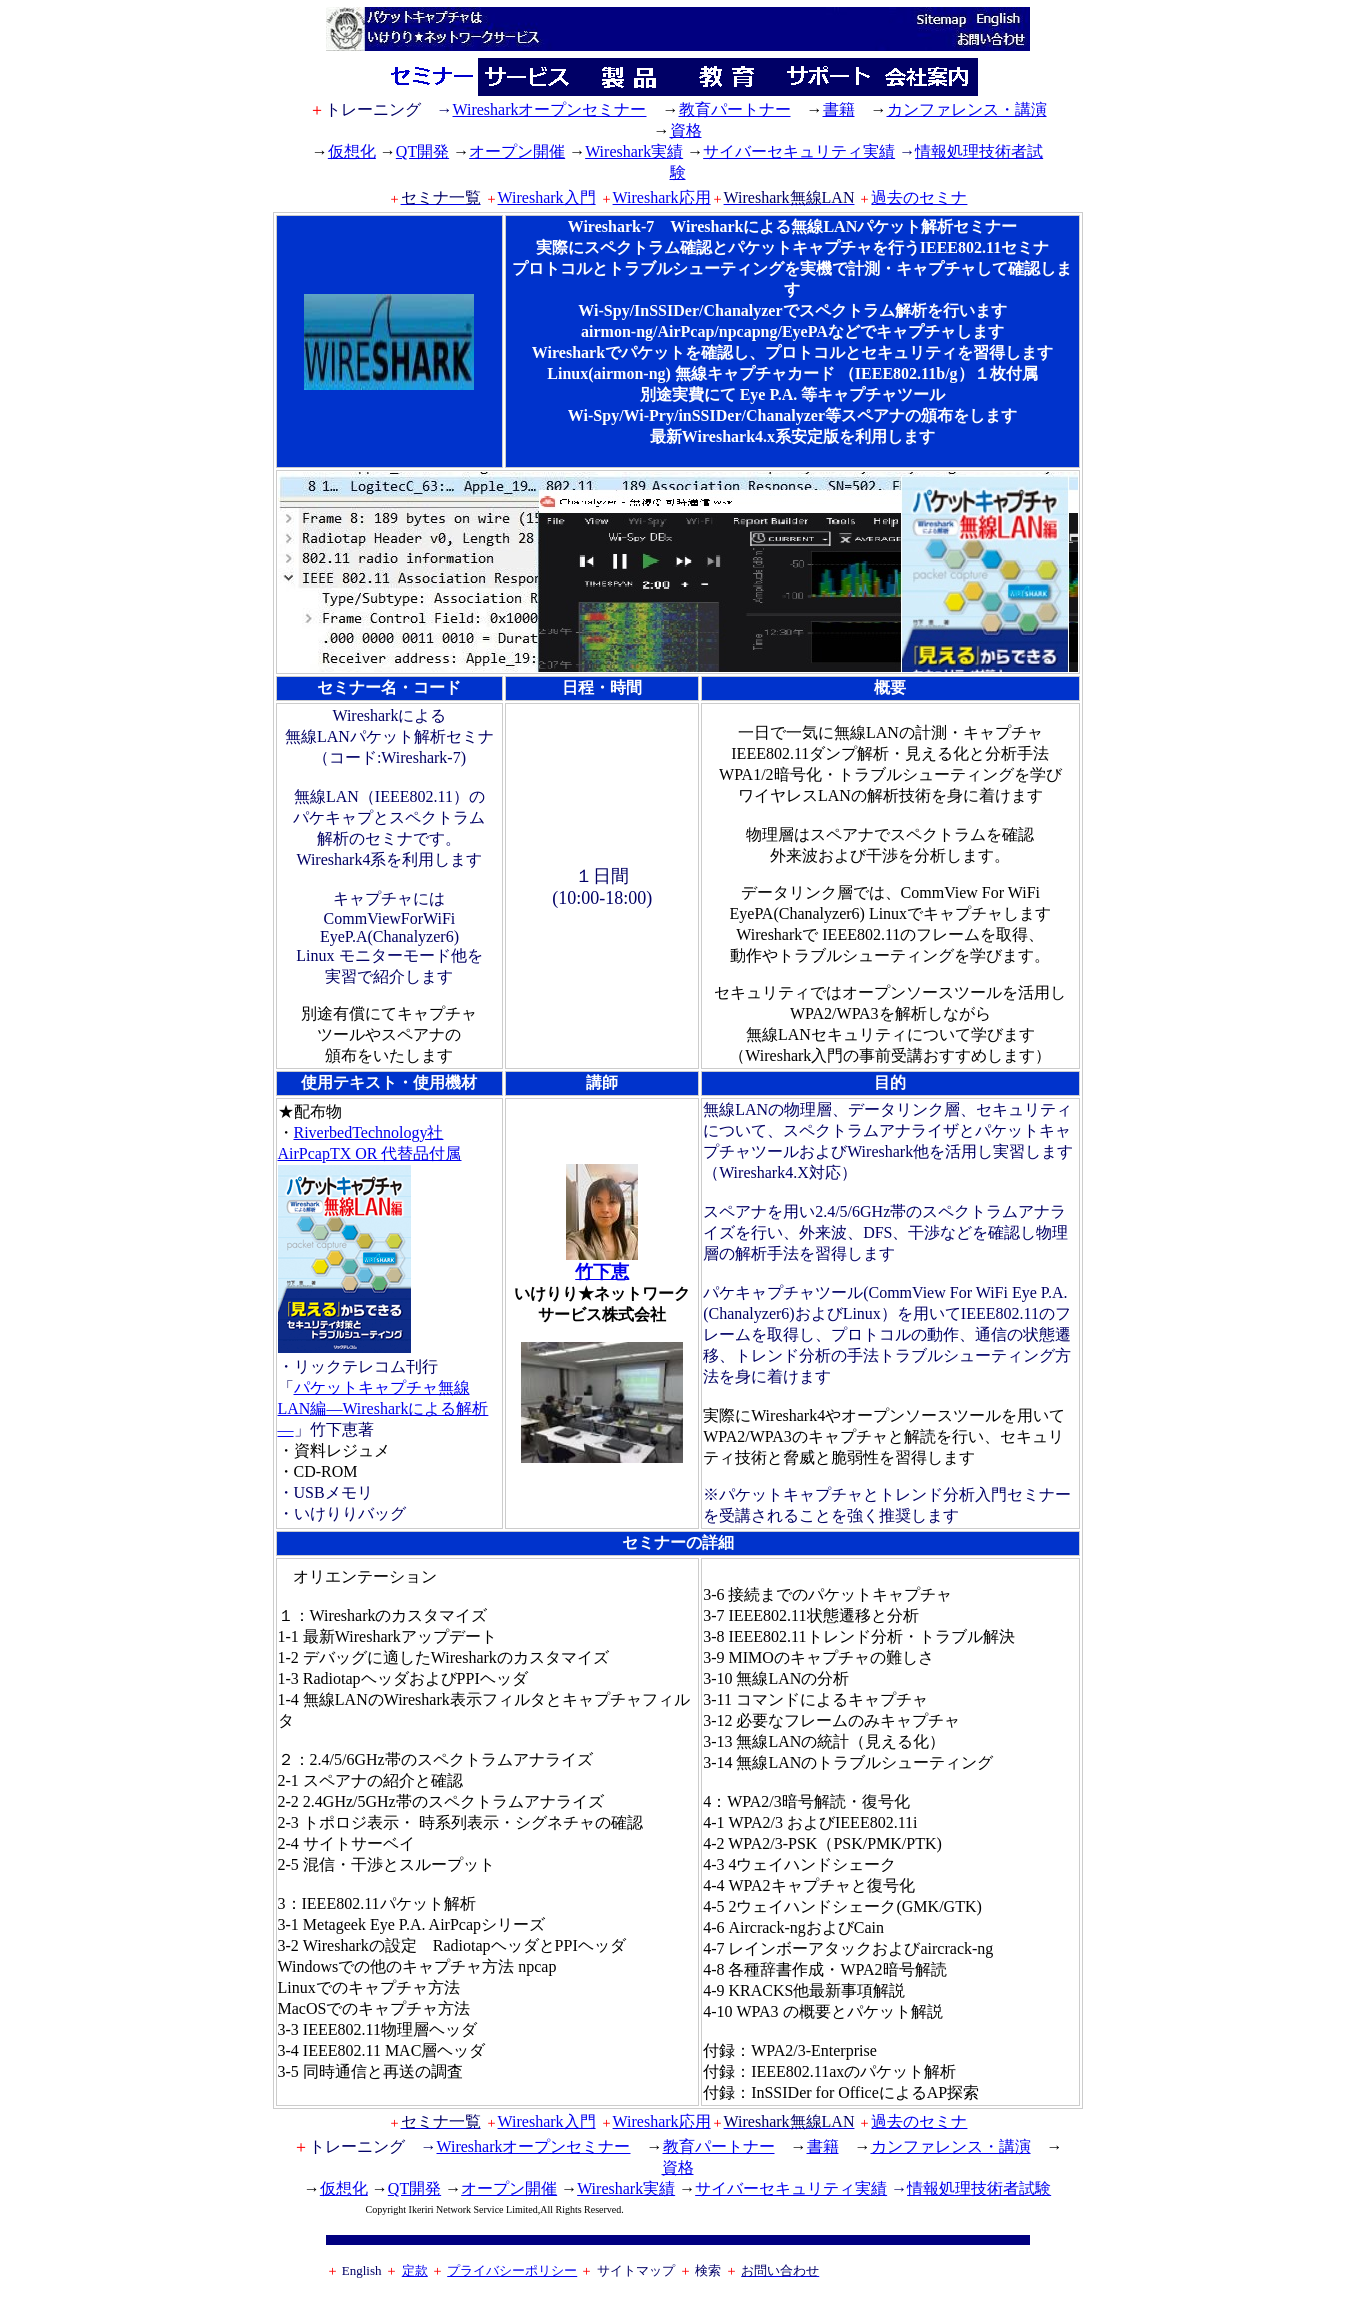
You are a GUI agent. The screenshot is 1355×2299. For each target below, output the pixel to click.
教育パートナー (735, 109)
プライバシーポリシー (512, 2270)
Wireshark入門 (547, 197)
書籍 (839, 109)
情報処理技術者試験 (979, 2188)
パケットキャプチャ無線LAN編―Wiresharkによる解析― (383, 1408)
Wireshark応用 (662, 197)
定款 (415, 2270)
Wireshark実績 (634, 151)
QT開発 (422, 151)
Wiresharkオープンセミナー (550, 109)
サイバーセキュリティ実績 (799, 151)
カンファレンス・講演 (967, 109)
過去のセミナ (919, 197)
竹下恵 (602, 1263)
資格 (686, 130)
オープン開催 (517, 151)
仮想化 (352, 151)
